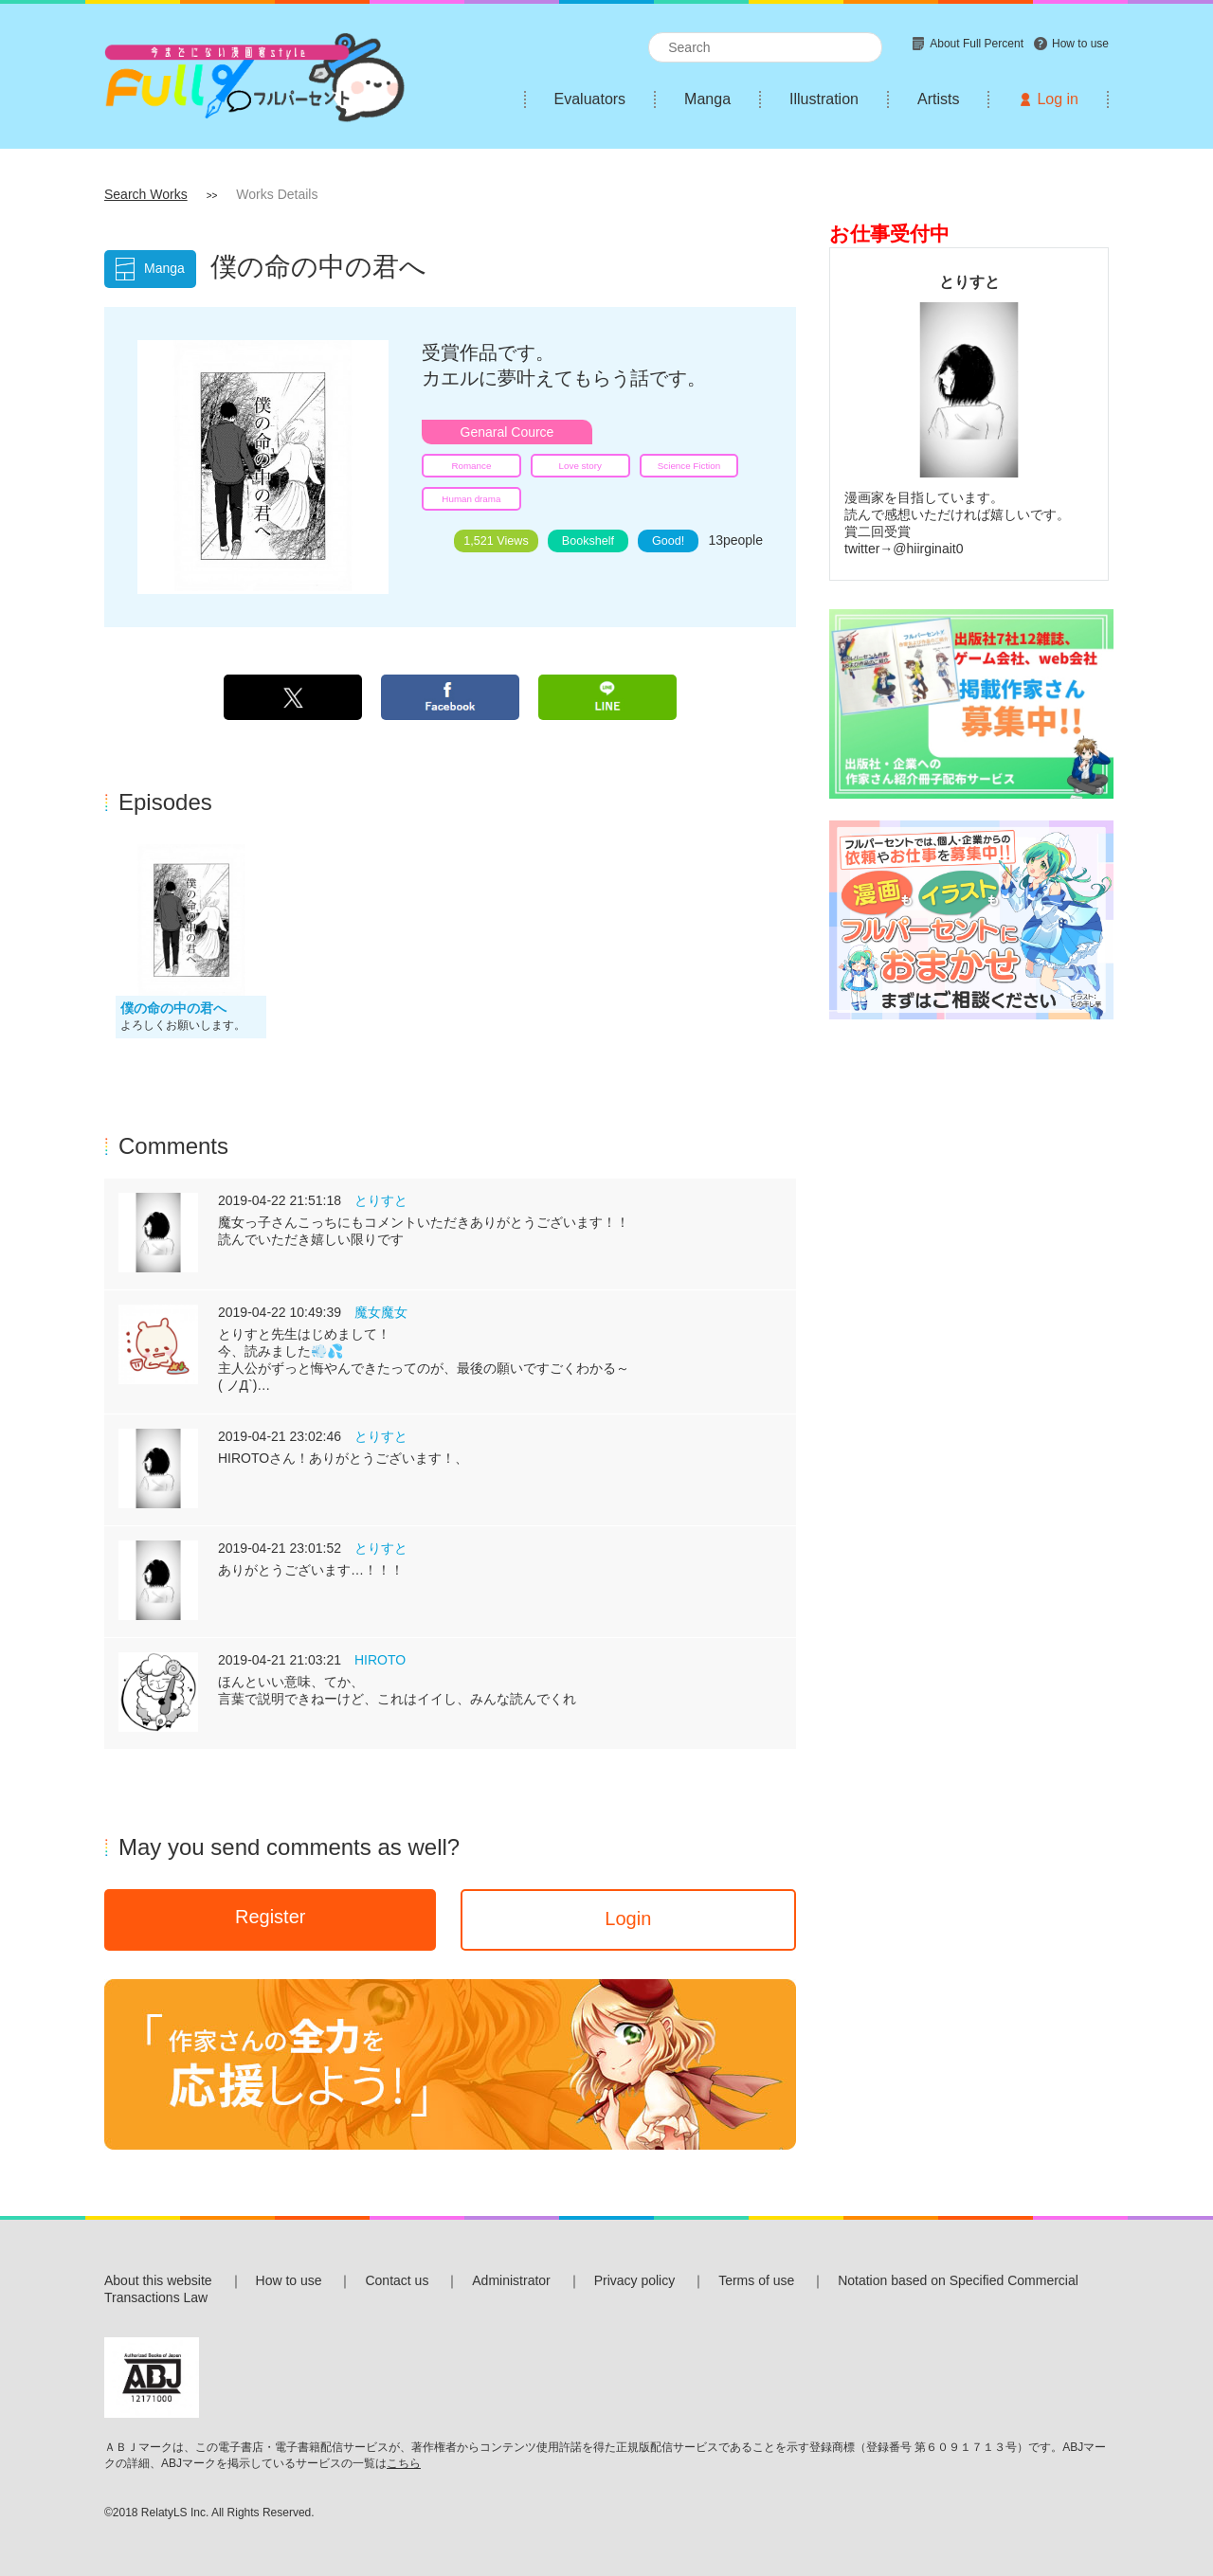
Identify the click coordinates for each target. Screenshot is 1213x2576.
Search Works (146, 194)
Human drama (471, 499)
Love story (580, 465)
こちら (404, 2463)
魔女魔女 (380, 1312)
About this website (158, 2280)
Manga (707, 99)
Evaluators (590, 99)
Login (628, 1918)
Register (270, 1916)
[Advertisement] (969, 1325)
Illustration (824, 99)
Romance (471, 465)
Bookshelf (588, 541)
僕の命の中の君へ (173, 1008)
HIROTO (380, 1659)
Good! (668, 541)
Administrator (511, 2280)
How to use (289, 2280)
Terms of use (756, 2280)
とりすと (380, 1200)
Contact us (396, 2280)
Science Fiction (689, 465)
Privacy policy (635, 2280)
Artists (938, 99)
